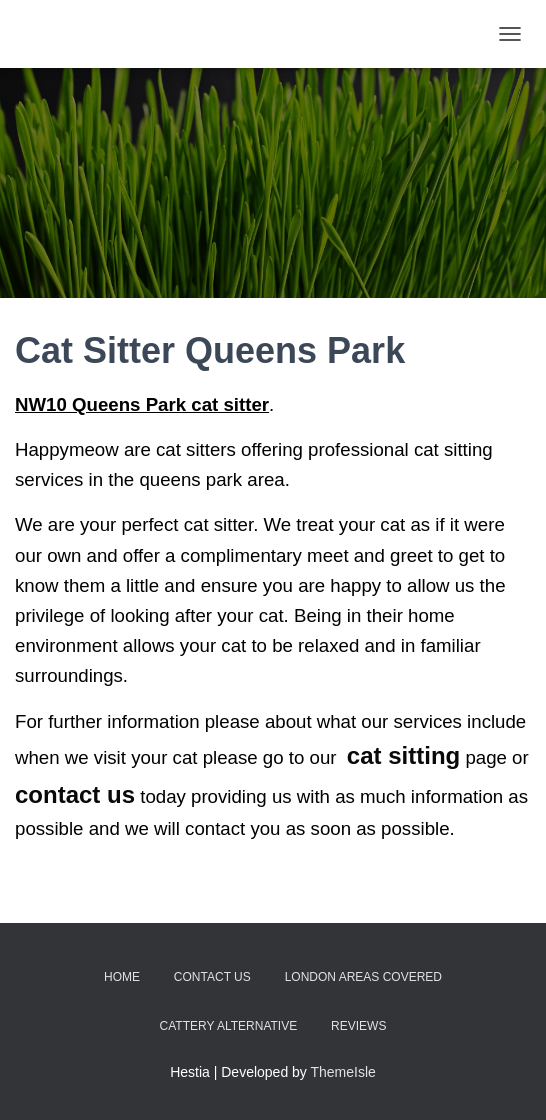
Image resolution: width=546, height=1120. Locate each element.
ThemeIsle (343, 1072)
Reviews (358, 1026)
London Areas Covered (363, 977)
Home (122, 977)
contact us (75, 794)
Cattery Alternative (229, 1026)
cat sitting (403, 755)
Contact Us (212, 977)
